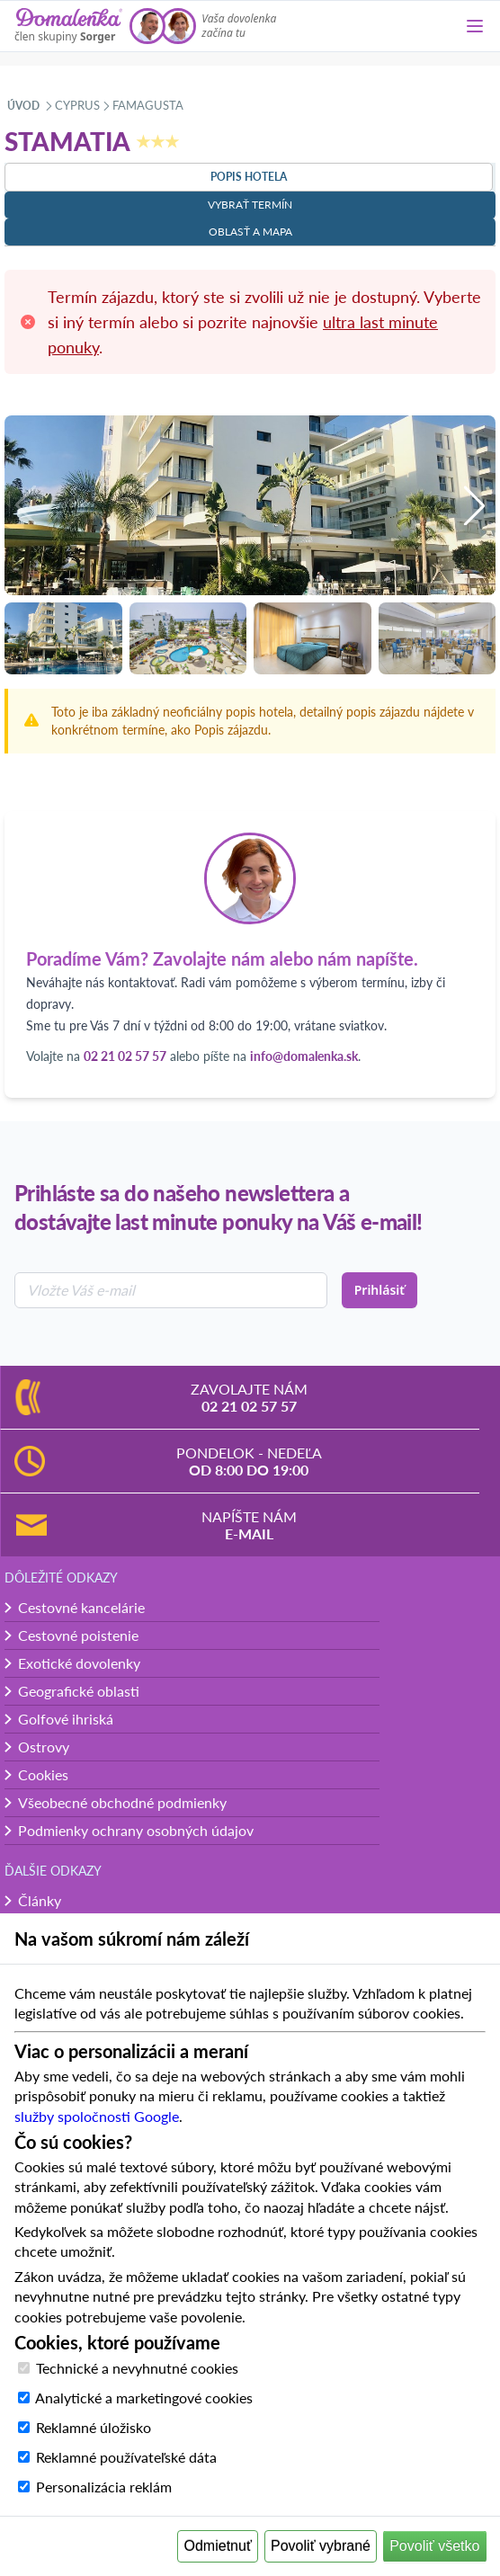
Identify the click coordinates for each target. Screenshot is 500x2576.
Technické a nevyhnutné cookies (137, 2367)
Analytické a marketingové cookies (144, 2397)
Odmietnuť (218, 2546)
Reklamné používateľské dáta (126, 2456)
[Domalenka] (68, 26)
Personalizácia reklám (104, 2486)
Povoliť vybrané (321, 2546)
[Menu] (475, 26)
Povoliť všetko (434, 2546)
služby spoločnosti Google (96, 2116)
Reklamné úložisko (93, 2427)
